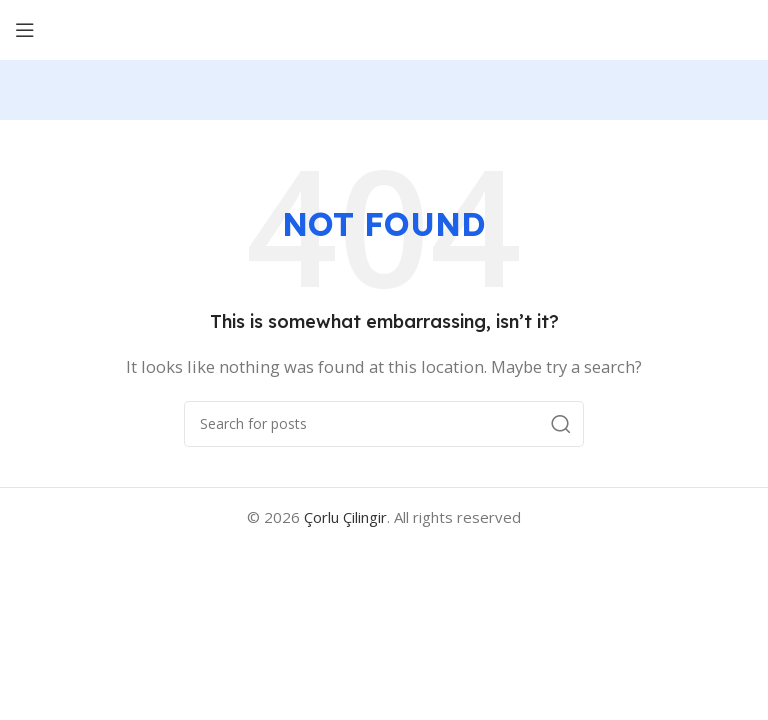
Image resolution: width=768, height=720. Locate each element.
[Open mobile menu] (25, 30)
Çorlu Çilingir (345, 517)
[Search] (384, 424)
